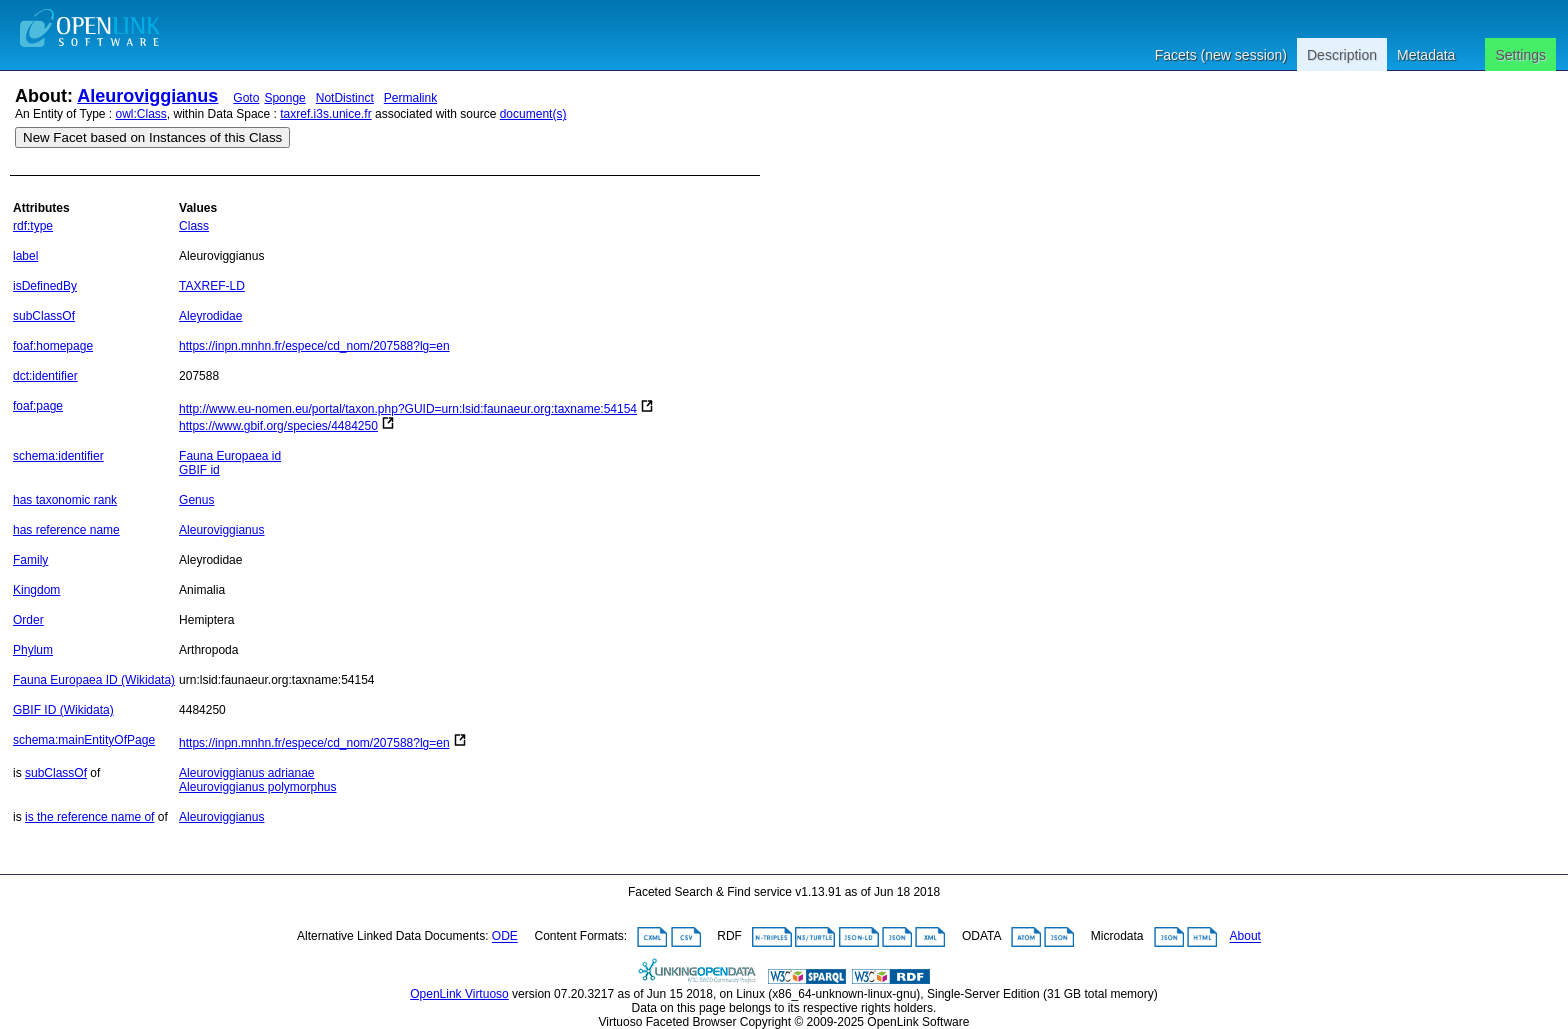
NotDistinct (345, 98)
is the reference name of (89, 817)
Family (30, 560)
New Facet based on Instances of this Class (152, 137)
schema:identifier (58, 456)
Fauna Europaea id (230, 456)
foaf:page (38, 406)
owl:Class (141, 114)
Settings (1520, 55)
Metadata (1426, 55)
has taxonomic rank (65, 500)
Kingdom (36, 590)
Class (194, 226)
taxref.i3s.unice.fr (325, 114)
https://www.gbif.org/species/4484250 (278, 426)
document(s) (533, 114)
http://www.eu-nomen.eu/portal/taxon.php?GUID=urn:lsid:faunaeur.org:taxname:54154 (408, 409)
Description (1342, 55)
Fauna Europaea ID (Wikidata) (94, 680)
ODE (505, 937)
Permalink (410, 98)
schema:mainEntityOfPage (84, 740)
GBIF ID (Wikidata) (63, 710)
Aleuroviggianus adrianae (246, 773)
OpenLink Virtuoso (459, 994)
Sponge (284, 98)
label (25, 256)
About (1245, 937)
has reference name (66, 530)
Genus (196, 500)
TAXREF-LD (212, 286)
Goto (246, 98)
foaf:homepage (53, 346)
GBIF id (199, 470)
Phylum (33, 650)
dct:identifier (45, 376)
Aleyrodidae (210, 316)
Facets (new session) (1221, 55)
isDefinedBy (45, 286)
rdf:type (33, 226)
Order (28, 620)
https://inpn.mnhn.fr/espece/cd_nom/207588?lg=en (314, 346)
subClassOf (44, 316)
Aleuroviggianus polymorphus (257, 787)
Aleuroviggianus (147, 96)
